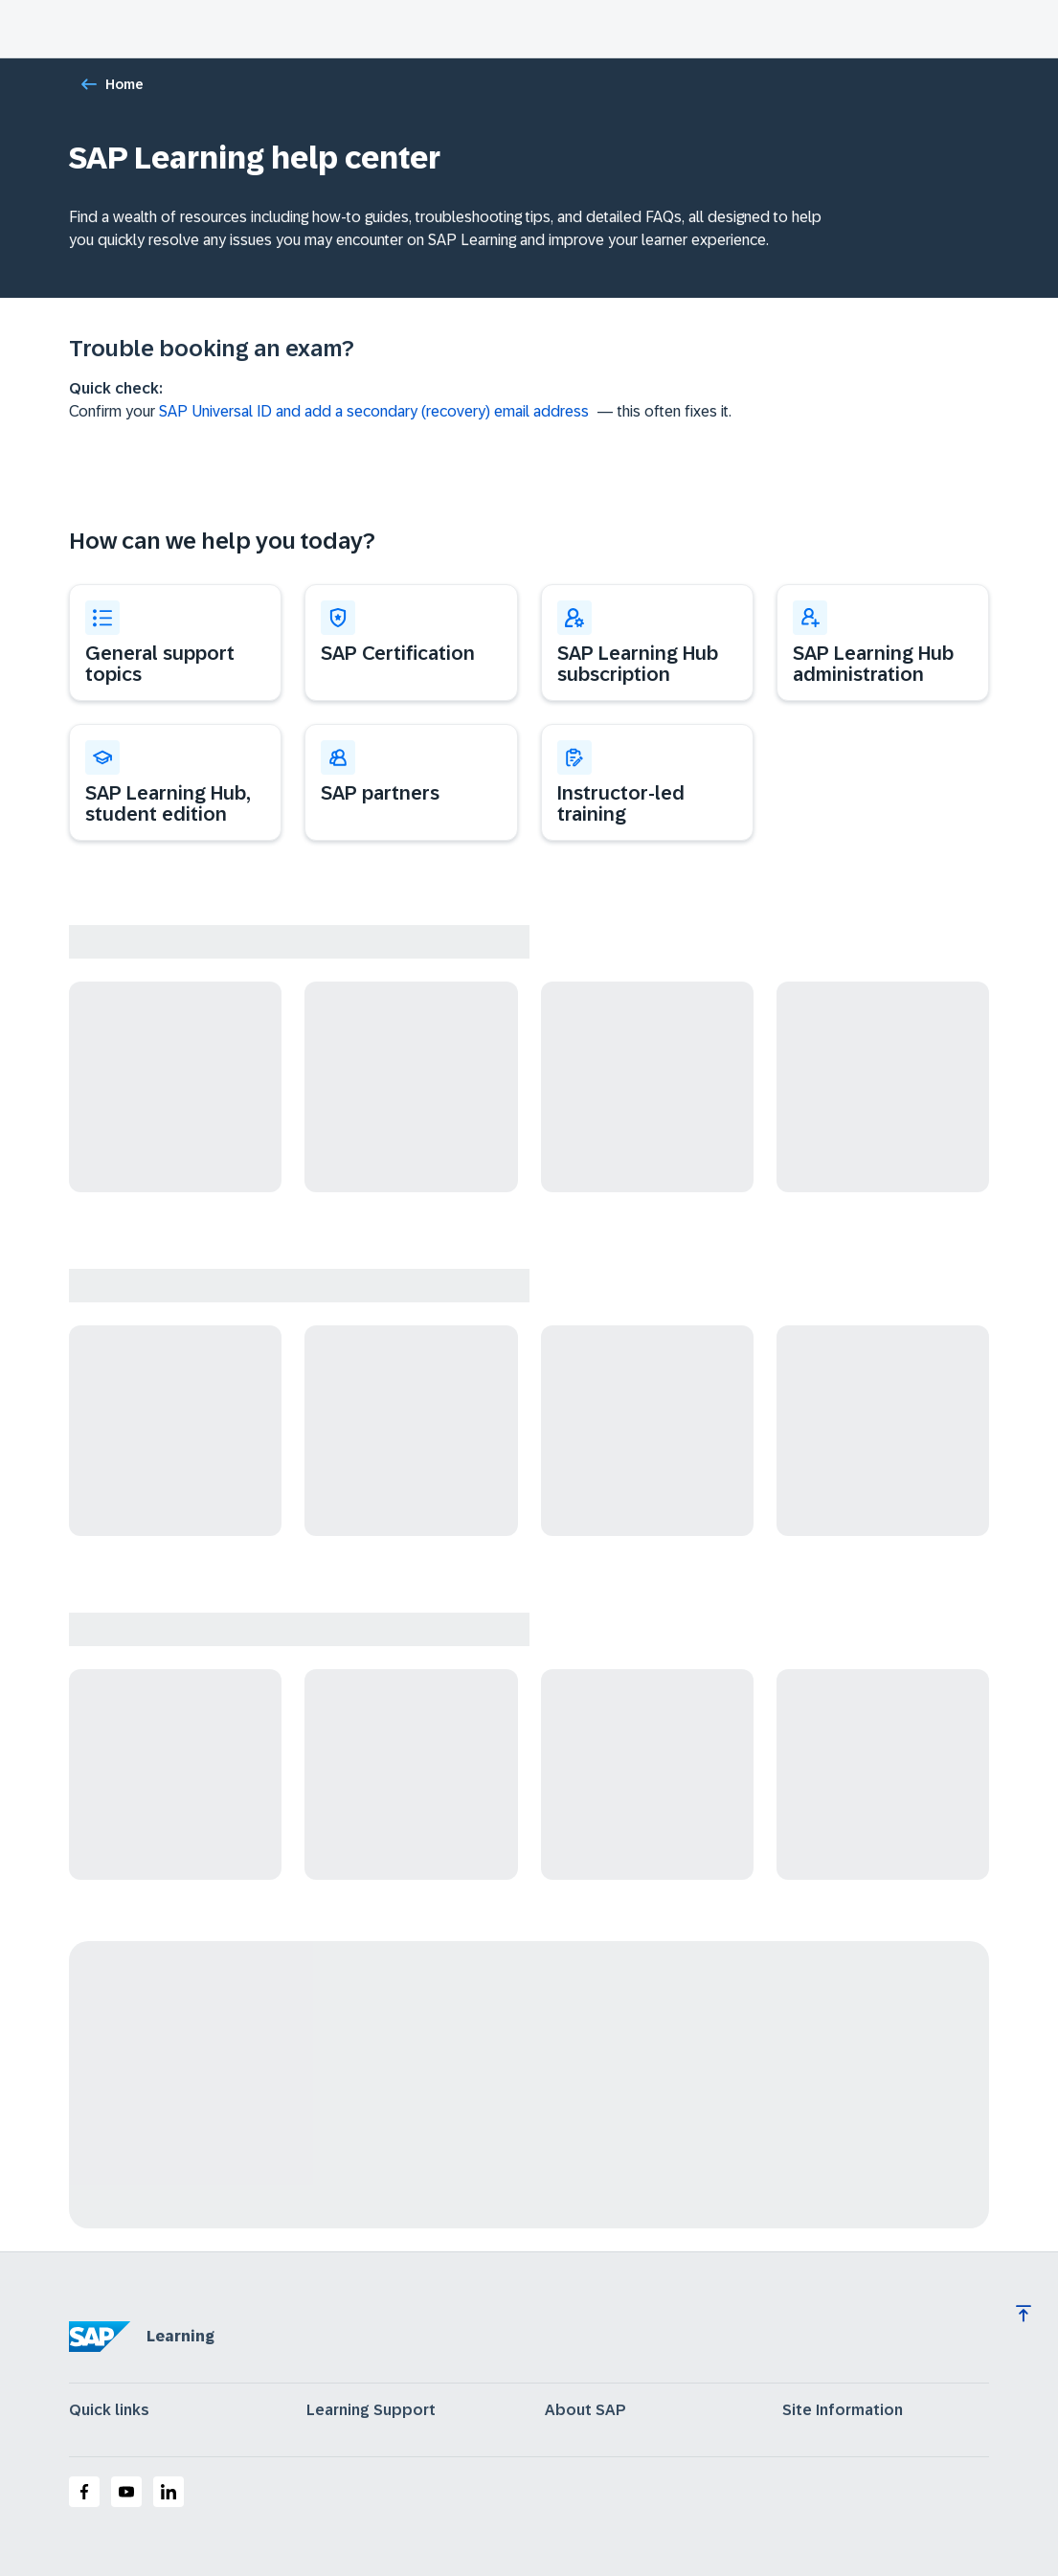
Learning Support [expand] (371, 2410)
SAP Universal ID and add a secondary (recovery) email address (374, 411)
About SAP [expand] (585, 2410)
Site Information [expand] (842, 2410)
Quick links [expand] (109, 2410)
